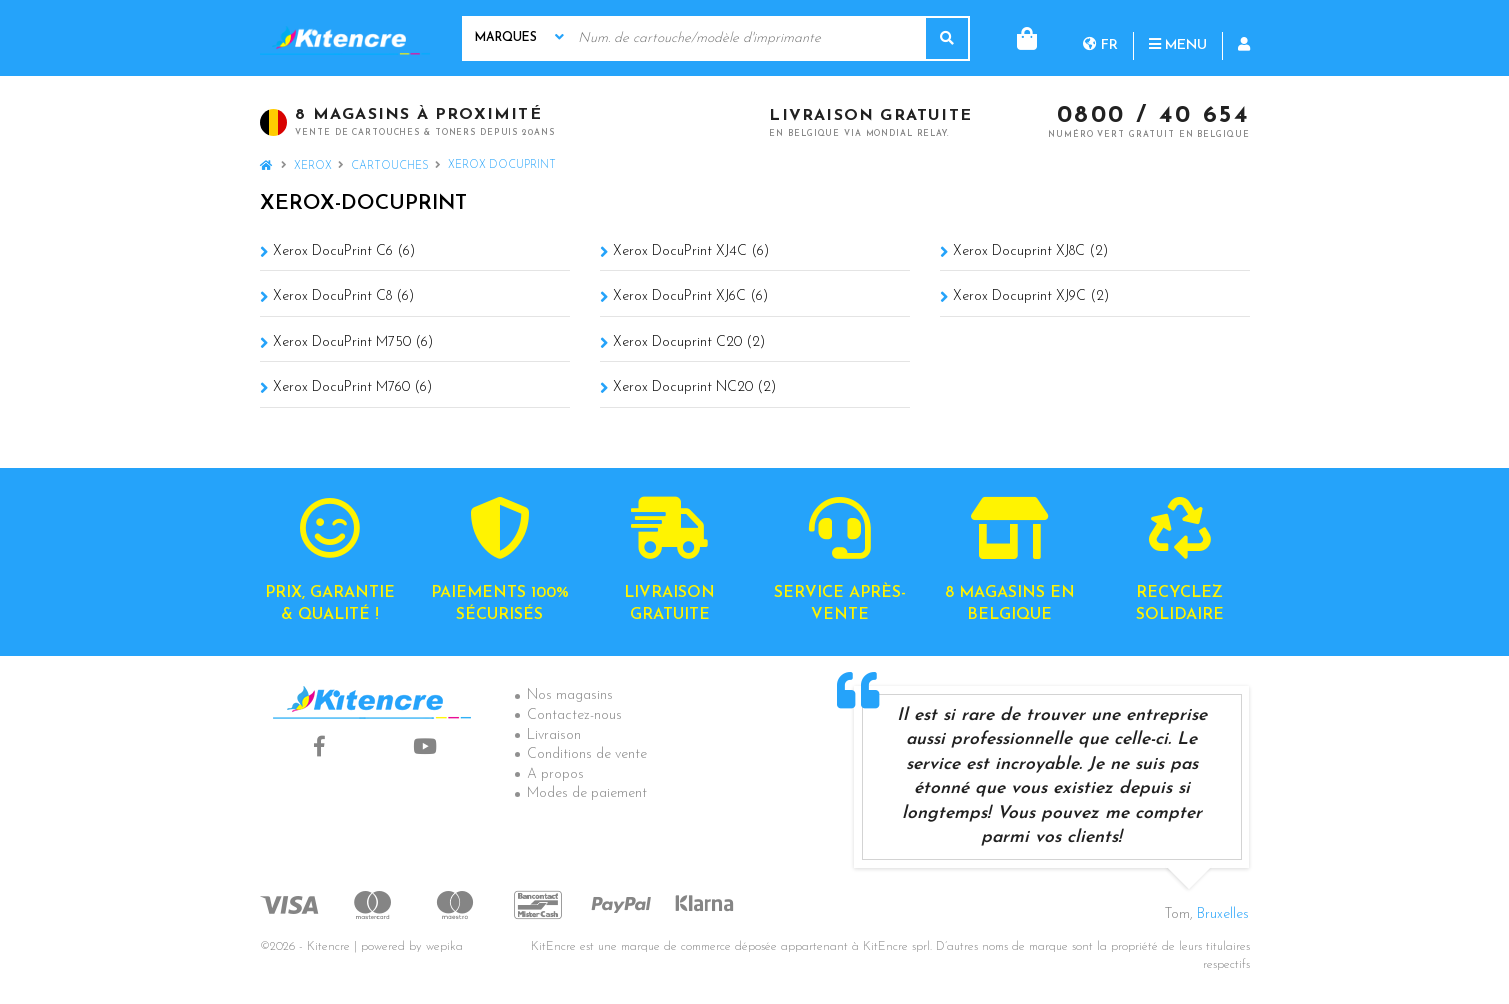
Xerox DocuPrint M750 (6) (353, 342)
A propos (555, 774)
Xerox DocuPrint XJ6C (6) (690, 296)
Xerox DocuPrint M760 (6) (352, 387)
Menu (1097, 37)
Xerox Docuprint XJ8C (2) (1030, 251)
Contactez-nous (574, 715)
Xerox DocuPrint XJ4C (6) (691, 251)
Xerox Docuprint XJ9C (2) (1031, 296)
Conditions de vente (587, 754)
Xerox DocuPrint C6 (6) (344, 251)
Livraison (554, 735)
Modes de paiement (587, 793)
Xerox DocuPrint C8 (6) (343, 296)
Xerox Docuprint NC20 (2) (694, 387)
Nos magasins (570, 695)
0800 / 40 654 (1153, 117)
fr (1019, 37)
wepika (444, 947)
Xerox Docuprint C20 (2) (689, 342)
